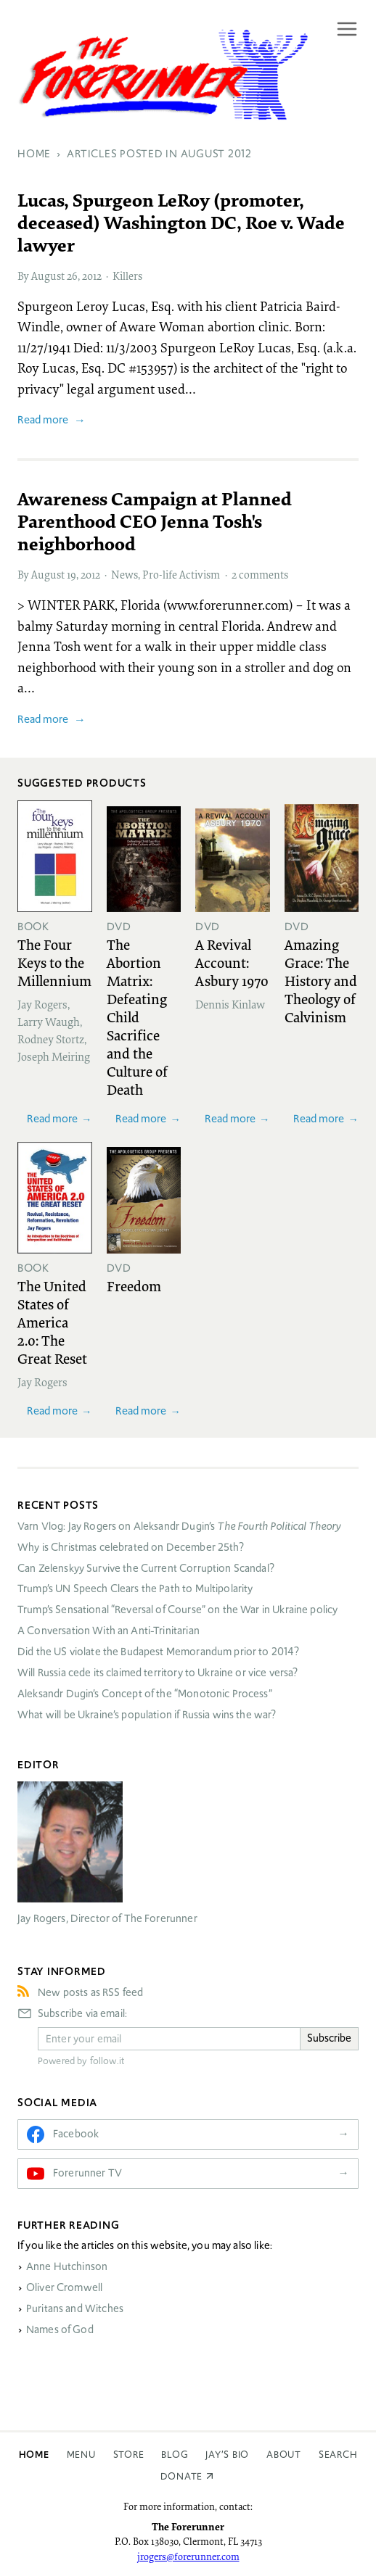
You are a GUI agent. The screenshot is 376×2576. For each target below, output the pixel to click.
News (124, 574)
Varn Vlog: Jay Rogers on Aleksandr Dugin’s (179, 1526)
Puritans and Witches (74, 2308)
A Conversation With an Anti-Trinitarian (108, 1630)
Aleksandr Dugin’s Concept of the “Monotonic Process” (144, 1693)
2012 (92, 275)
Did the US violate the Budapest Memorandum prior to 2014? (158, 1651)
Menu (81, 2454)
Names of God (60, 2329)
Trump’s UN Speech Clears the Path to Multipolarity (135, 1588)
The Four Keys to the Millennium (54, 962)
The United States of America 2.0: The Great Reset (52, 1321)
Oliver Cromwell (64, 2287)
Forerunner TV (87, 2173)
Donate (181, 2476)
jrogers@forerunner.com (188, 2556)
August (48, 275)
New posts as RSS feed (90, 1992)
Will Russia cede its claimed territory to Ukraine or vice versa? (157, 1672)
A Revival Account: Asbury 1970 (232, 962)
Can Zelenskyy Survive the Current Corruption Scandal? (145, 1568)
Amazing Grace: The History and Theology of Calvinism (321, 980)
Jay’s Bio (227, 2454)
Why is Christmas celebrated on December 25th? (130, 1547)
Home (34, 2454)
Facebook (76, 2133)
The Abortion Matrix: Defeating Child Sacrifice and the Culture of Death (137, 1016)
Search (338, 2454)
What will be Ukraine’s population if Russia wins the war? (147, 1714)
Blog (174, 2454)
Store (128, 2454)
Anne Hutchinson (66, 2266)
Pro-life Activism (181, 574)
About (283, 2454)
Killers (127, 275)
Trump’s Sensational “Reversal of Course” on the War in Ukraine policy (177, 1609)
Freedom (134, 1285)
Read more (42, 419)
